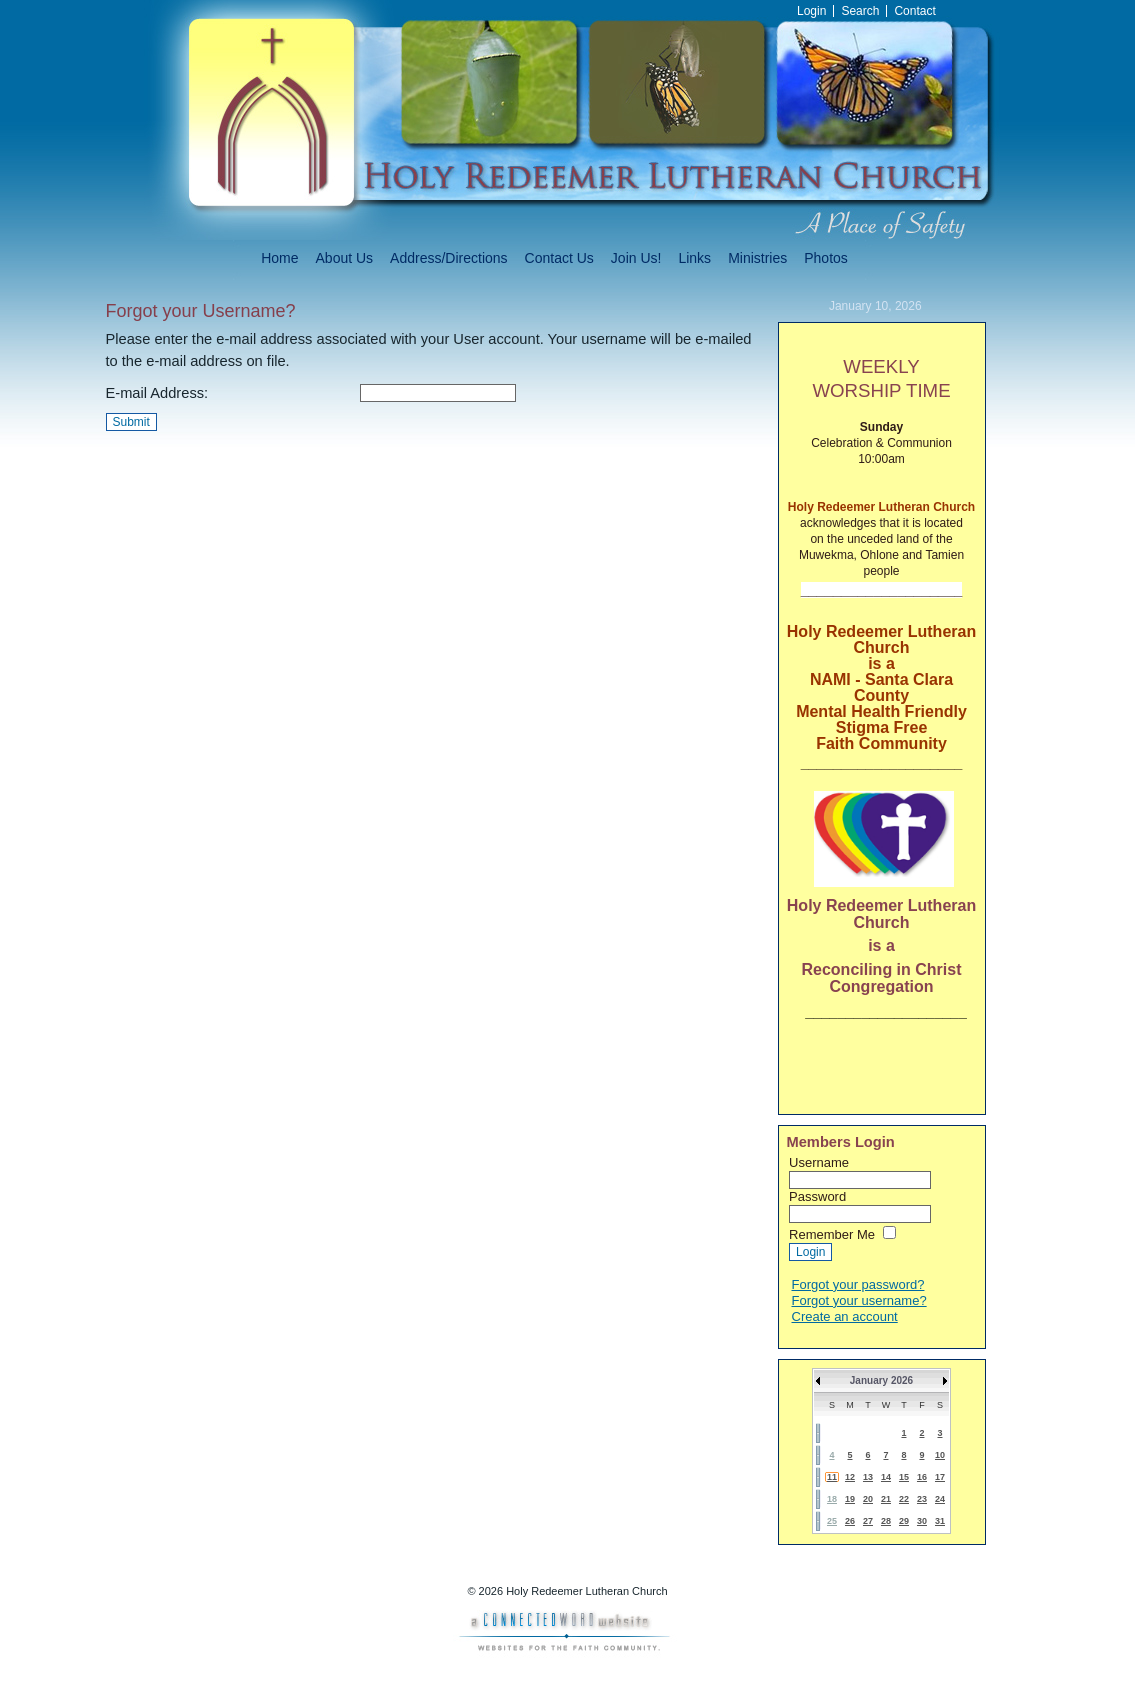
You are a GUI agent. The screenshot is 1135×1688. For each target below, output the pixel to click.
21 (886, 1499)
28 (886, 1521)
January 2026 (881, 1380)
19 (850, 1499)
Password (817, 1196)
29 (904, 1521)
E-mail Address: (157, 393)
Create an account (845, 1316)
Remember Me (832, 1234)
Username (819, 1162)
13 (868, 1477)
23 (922, 1499)
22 (904, 1499)
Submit (131, 422)
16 (922, 1477)
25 (832, 1521)
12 (850, 1477)
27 (868, 1521)
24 (940, 1499)
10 (940, 1455)
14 (886, 1477)
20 (868, 1499)
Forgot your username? (859, 1300)
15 (904, 1477)
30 (922, 1521)
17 (940, 1477)
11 (832, 1477)
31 (940, 1521)
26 (850, 1521)
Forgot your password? (858, 1284)
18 (832, 1499)
